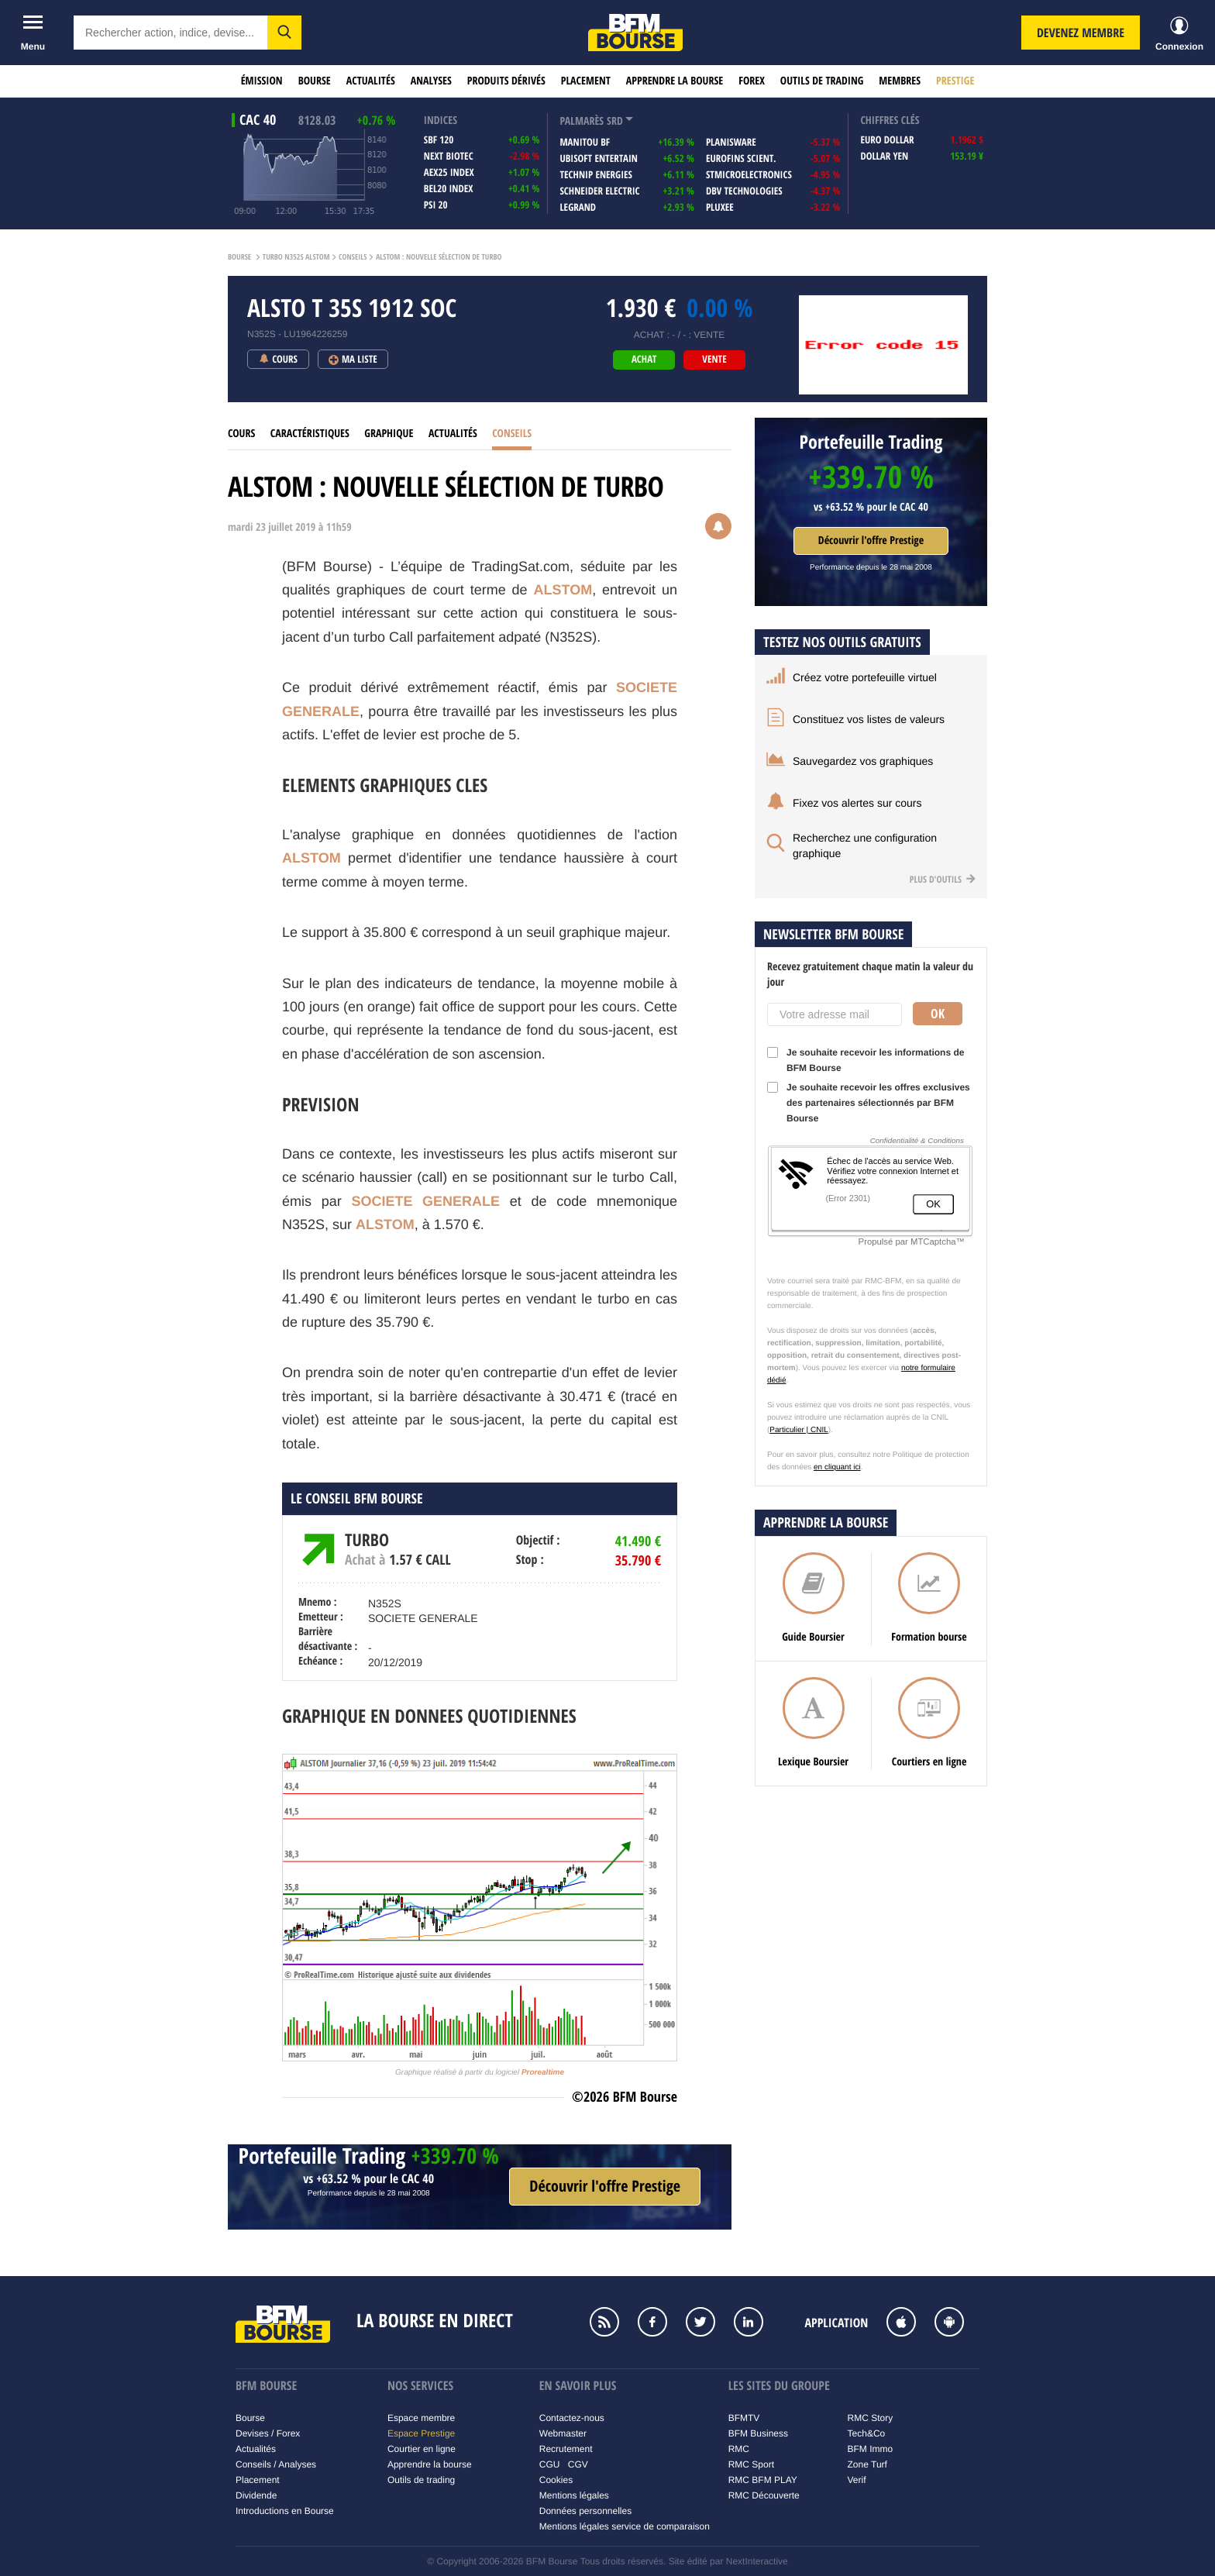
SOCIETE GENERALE (425, 1201)
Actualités (370, 81)
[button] (284, 32)
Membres (900, 81)
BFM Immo (870, 2448)
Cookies (556, 2479)
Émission (262, 81)
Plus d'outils (943, 879)
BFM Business (758, 2433)
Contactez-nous (571, 2417)
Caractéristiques (309, 433)
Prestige (955, 81)
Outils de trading (821, 81)
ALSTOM (563, 590)
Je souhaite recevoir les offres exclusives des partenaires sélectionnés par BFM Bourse (868, 1103)
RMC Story (870, 2417)
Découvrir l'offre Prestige (871, 540)
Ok (938, 1013)
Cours (241, 433)
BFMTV (744, 2417)
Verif (857, 2479)
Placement (586, 81)
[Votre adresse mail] (834, 1014)
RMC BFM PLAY (762, 2479)
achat (644, 360)
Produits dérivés (506, 81)
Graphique (388, 433)
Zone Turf (867, 2464)
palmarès (581, 121)
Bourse (314, 81)
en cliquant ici (837, 1467)
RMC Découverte (764, 2495)
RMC (738, 2448)
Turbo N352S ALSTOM (296, 257)
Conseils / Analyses (276, 2464)
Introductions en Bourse (285, 2510)
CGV (578, 2464)
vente (714, 360)
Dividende (256, 2495)
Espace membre (421, 2417)
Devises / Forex (268, 2433)
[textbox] (170, 32)
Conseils (353, 257)
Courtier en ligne (421, 2448)
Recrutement (566, 2448)
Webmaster (563, 2433)
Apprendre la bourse (674, 81)
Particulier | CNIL (798, 1430)
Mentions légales (574, 2495)
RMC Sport (751, 2464)
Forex (751, 81)
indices (440, 120)
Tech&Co (867, 2433)
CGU (549, 2464)
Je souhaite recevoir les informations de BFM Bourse (865, 1060)
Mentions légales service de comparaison (624, 2526)
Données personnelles (585, 2510)
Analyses (431, 81)
